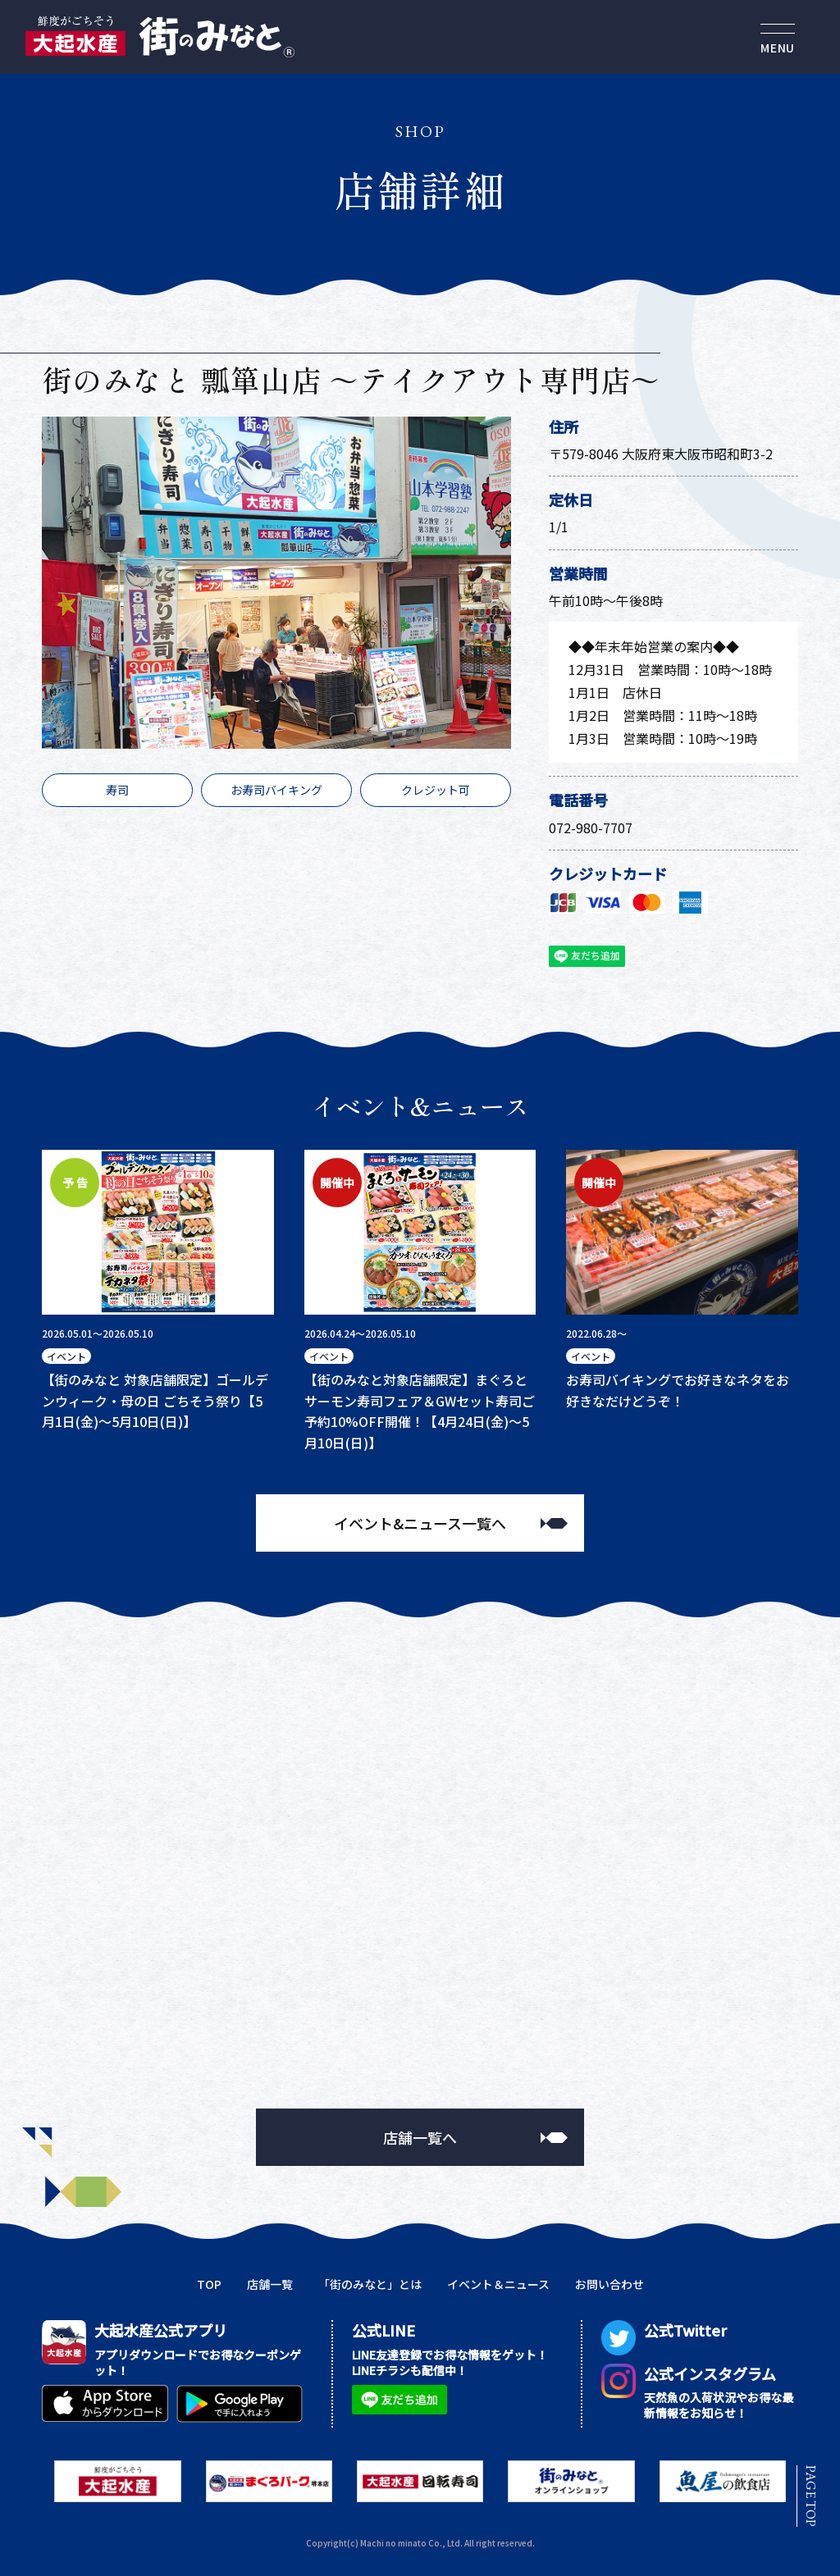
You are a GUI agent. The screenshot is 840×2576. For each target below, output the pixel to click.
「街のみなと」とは (370, 2284)
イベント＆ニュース (498, 2284)
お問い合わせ (609, 2284)
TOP (209, 2284)
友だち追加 (585, 956)
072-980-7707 (590, 827)
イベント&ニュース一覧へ (420, 1523)
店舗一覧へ (420, 2137)
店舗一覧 (270, 2284)
